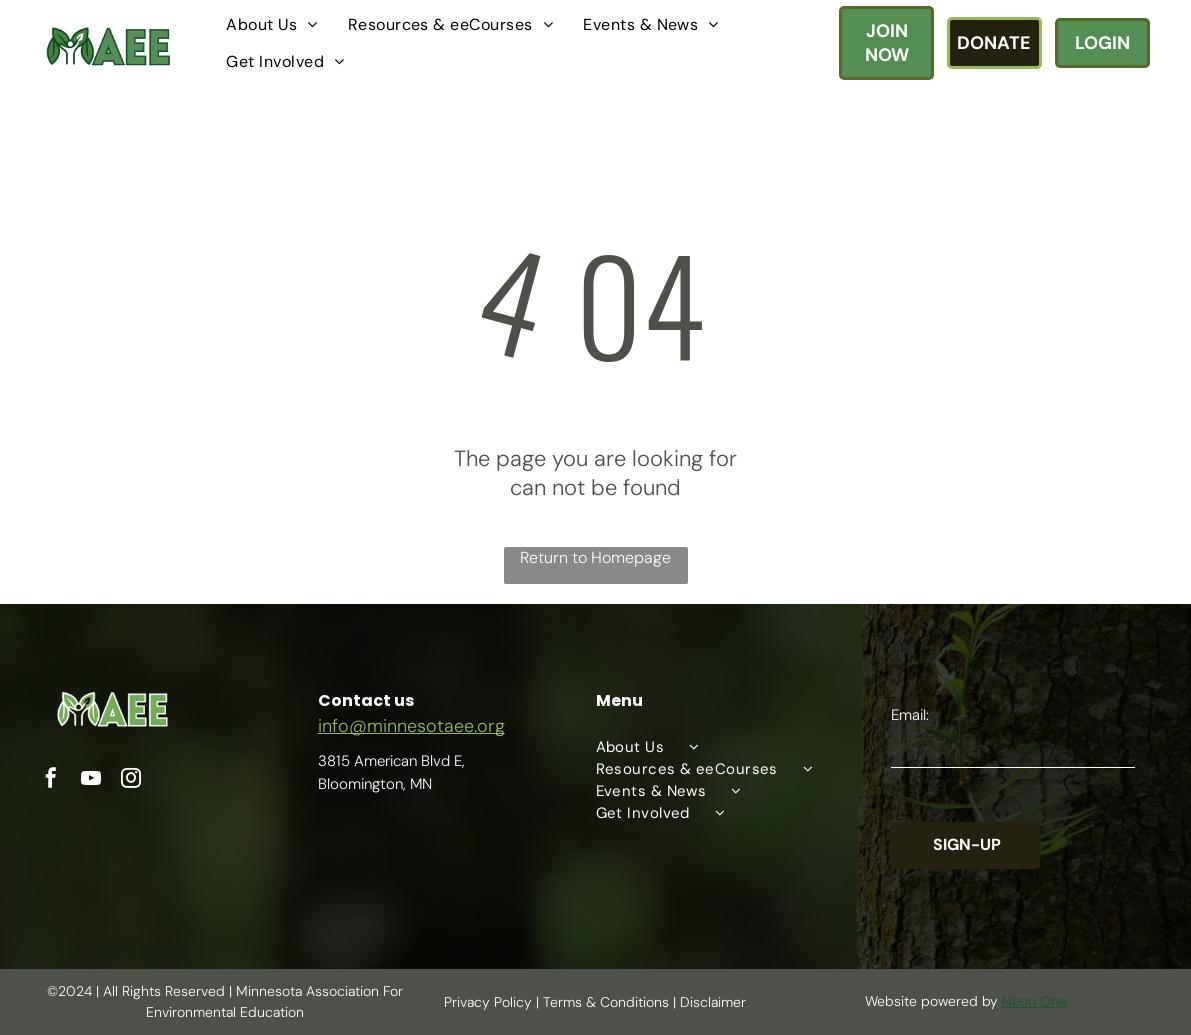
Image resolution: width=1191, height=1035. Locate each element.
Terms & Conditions (606, 1002)
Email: (910, 715)
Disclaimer (713, 1002)
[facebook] (51, 780)
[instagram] (131, 780)
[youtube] (91, 780)
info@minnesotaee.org (411, 726)
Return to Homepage (595, 557)
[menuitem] (271, 24)
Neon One (1034, 1001)
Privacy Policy (488, 1002)
